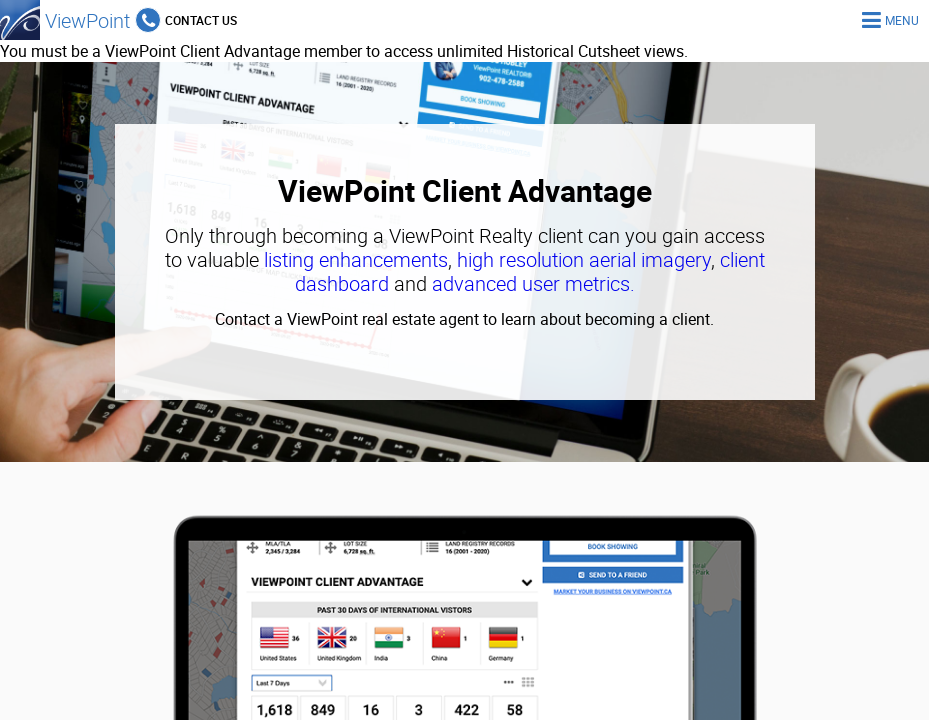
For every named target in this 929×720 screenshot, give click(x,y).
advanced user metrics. (533, 283)
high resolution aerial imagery (584, 259)
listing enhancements (356, 259)
